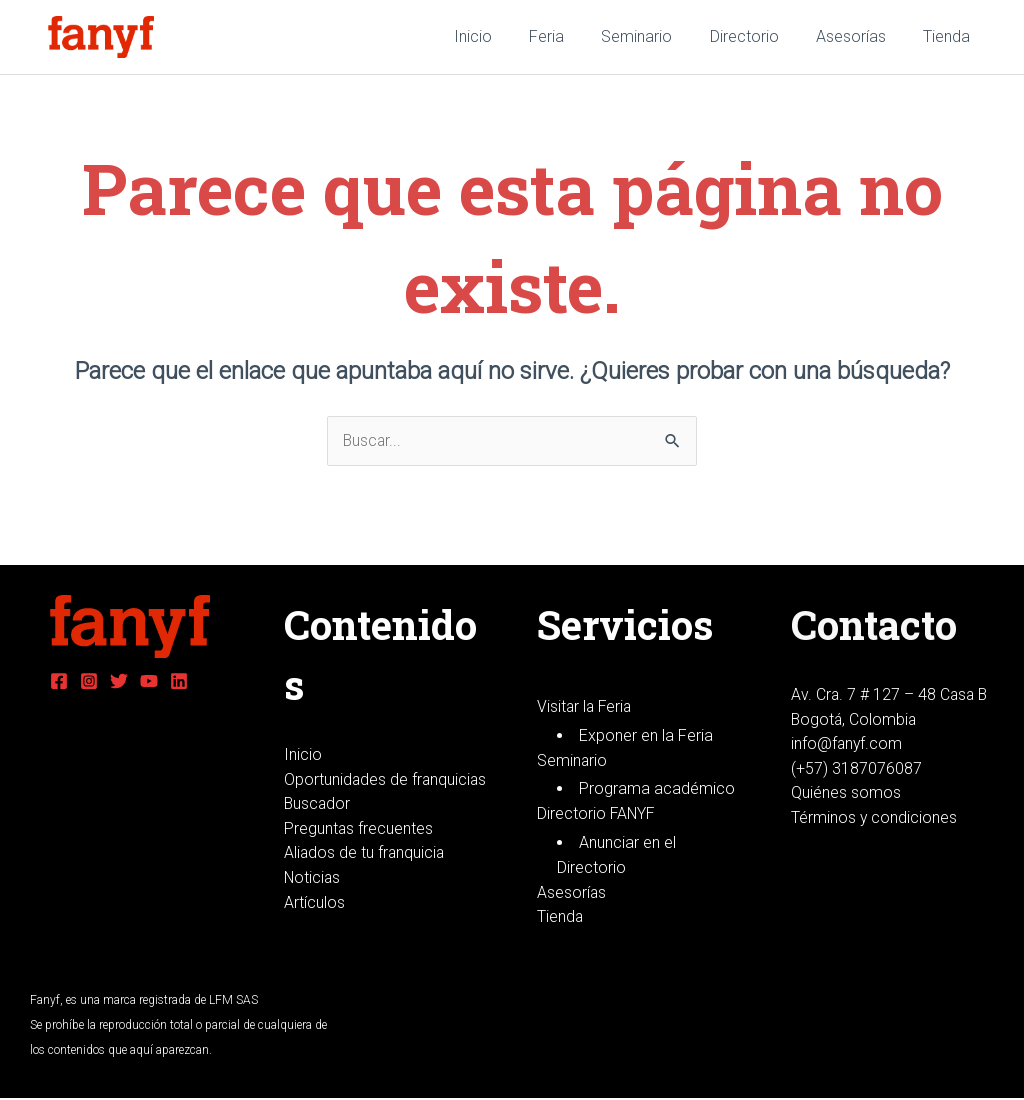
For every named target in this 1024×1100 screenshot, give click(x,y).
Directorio (757, 36)
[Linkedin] (179, 681)
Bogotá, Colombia (855, 719)
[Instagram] (89, 681)
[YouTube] (149, 681)
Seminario (655, 36)
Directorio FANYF (597, 814)
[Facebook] (59, 681)
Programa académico (657, 789)
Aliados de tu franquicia (365, 879)
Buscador (318, 829)
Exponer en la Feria (646, 735)
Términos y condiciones (874, 819)
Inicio (502, 36)
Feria (570, 36)
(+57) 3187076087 (856, 769)
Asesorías (859, 36)
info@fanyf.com (847, 744)
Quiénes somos (846, 794)
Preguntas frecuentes (359, 854)
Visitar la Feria (586, 706)
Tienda (949, 36)
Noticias (313, 904)
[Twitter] (119, 681)
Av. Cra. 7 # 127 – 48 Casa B (891, 694)
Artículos (314, 929)
